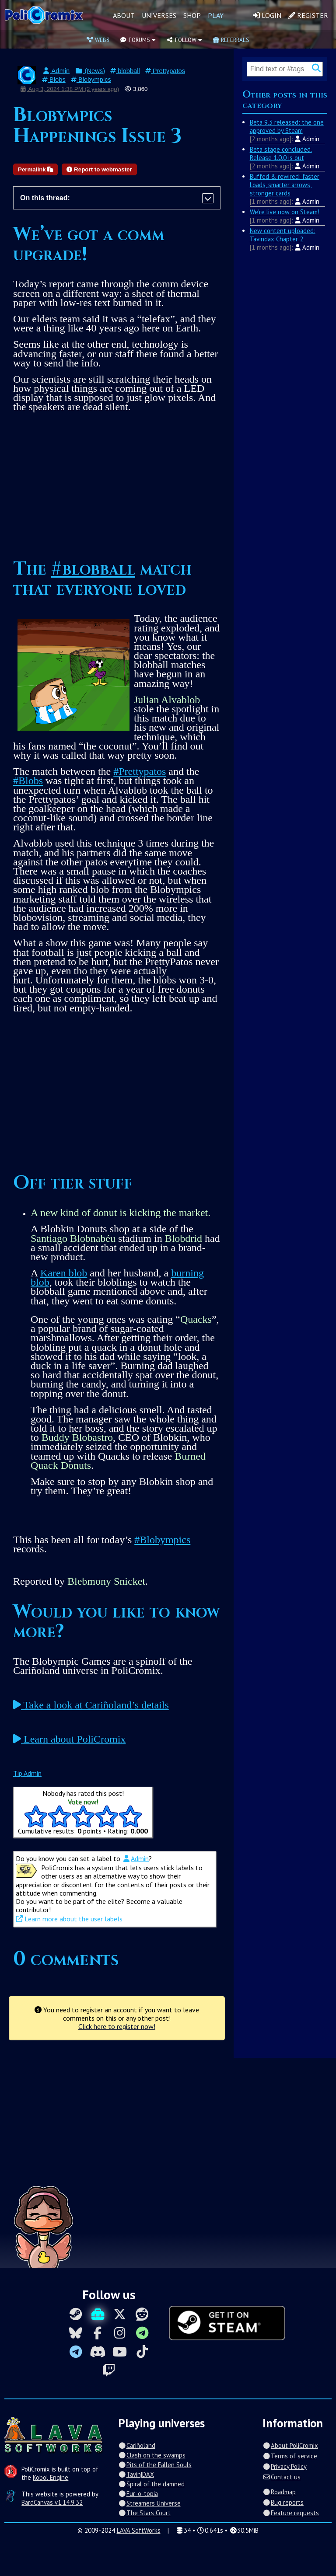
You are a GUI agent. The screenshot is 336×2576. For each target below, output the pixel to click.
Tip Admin (27, 1773)
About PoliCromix (290, 2445)
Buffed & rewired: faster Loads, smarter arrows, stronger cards (284, 184)
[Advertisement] (117, 489)
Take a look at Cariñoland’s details (91, 1705)
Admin (56, 70)
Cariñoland (136, 2445)
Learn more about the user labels (69, 1918)
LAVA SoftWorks (139, 2530)
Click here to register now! (116, 2026)
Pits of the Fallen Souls (154, 2465)
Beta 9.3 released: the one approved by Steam (287, 126)
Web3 (98, 40)
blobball (125, 70)
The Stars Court (144, 2513)
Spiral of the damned (151, 2484)
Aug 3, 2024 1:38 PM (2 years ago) (69, 89)
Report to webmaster (99, 169)
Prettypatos (165, 70)
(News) (90, 70)
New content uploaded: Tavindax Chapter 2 (282, 235)
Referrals (231, 40)
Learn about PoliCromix (69, 1739)
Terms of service (289, 2456)
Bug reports (282, 2502)
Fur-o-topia (138, 2493)
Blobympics (91, 79)
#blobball (93, 569)
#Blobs (28, 780)
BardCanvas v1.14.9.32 (52, 2502)
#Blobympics (162, 1539)
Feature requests (290, 2513)
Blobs (54, 79)
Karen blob (63, 1273)
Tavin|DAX (136, 2474)
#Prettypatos (139, 771)
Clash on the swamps (151, 2455)
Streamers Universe (149, 2503)
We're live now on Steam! (284, 212)
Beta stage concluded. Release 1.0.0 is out (281, 153)
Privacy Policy (284, 2466)
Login (267, 15)
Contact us (281, 2477)
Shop (192, 15)
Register (308, 15)
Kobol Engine (50, 2477)
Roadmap (278, 2492)
